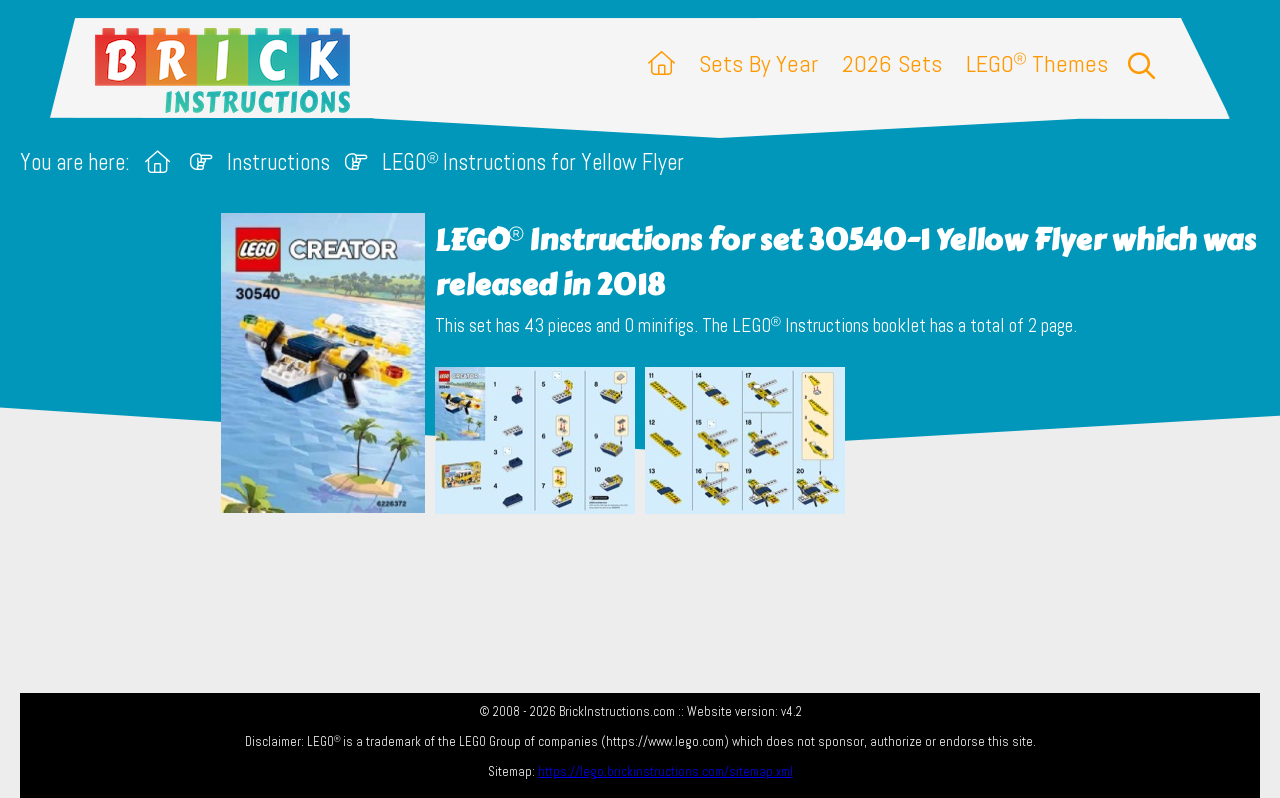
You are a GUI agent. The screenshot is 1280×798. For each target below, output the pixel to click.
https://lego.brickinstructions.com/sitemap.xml (665, 771)
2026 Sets (892, 63)
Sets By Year (758, 63)
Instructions (278, 162)
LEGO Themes (1037, 63)
